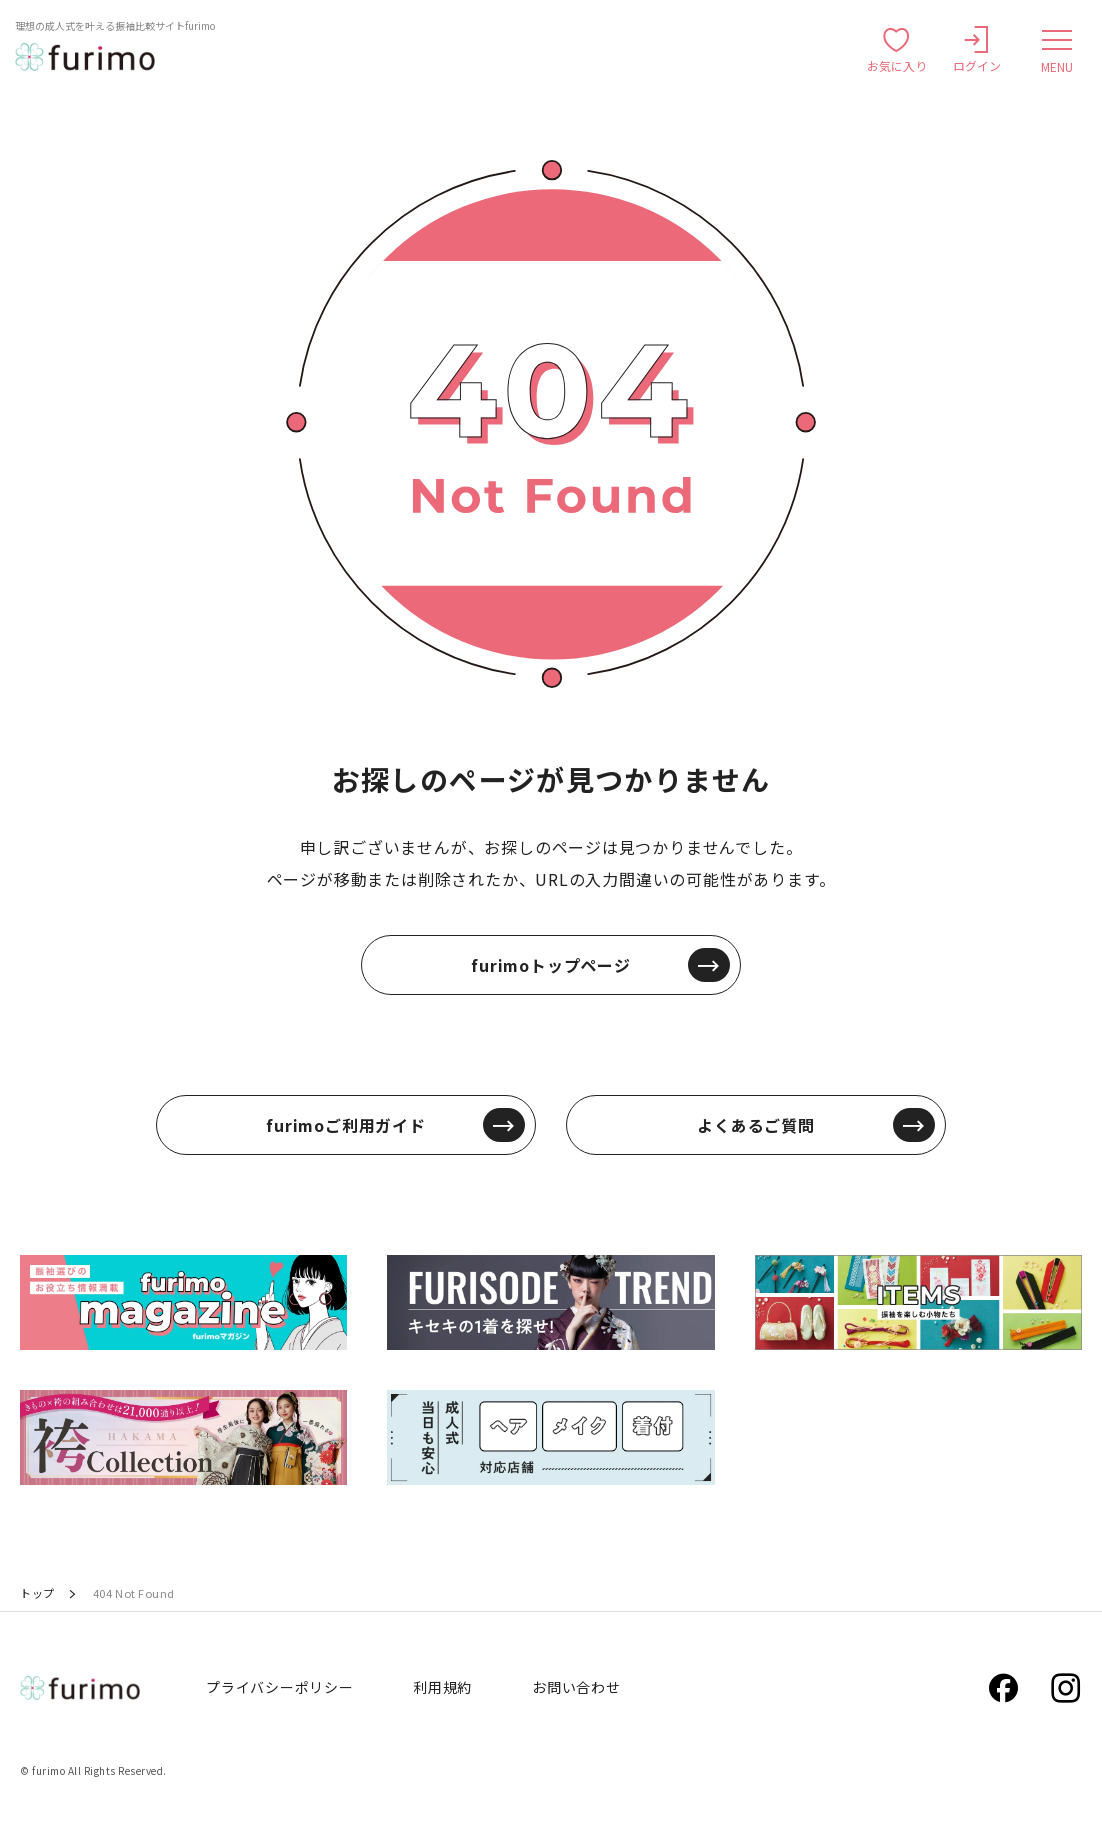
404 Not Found (134, 1593)
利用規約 (442, 1687)
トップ (37, 1593)
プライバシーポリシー (279, 1687)
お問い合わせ (576, 1687)
